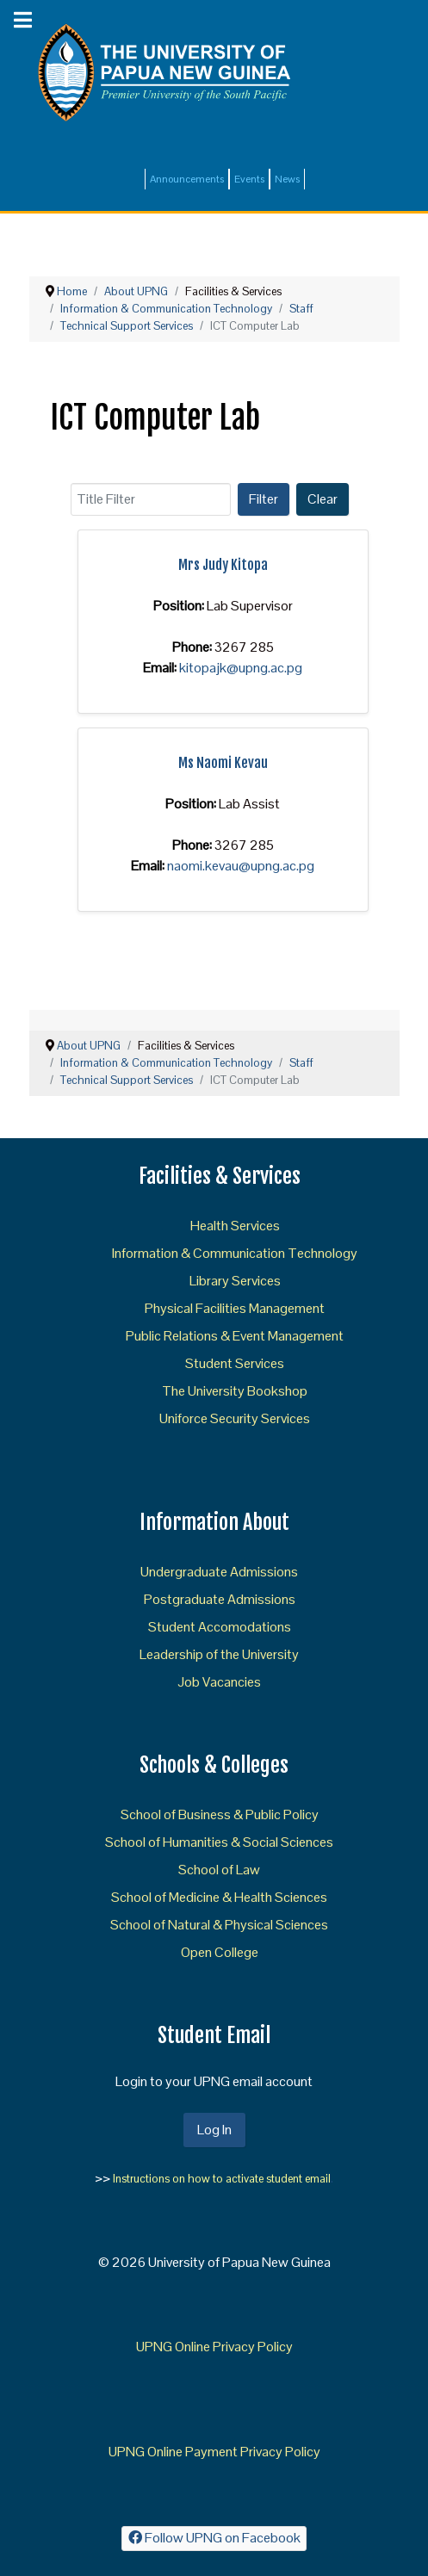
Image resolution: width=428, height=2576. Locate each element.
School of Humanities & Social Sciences (219, 1842)
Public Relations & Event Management (235, 1336)
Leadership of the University (219, 1654)
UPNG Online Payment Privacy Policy (214, 2452)
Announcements (187, 179)
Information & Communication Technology (234, 1253)
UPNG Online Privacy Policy (214, 2347)
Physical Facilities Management (235, 1308)
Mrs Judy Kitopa (223, 564)
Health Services (235, 1226)
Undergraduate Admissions (219, 1572)
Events (249, 179)
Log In (214, 2130)
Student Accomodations (219, 1627)
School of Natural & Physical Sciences (219, 1925)
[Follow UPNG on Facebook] (214, 2538)
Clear (322, 499)
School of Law (219, 1870)
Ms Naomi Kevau (223, 762)
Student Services (234, 1363)
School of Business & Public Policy (220, 1814)
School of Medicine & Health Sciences (219, 1897)
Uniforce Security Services (234, 1418)
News (287, 179)
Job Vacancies (219, 1682)
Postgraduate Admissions (219, 1599)
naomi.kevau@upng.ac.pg (240, 866)
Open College (219, 1952)
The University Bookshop (234, 1391)
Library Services (235, 1281)
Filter (263, 499)
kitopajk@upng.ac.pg (240, 668)
